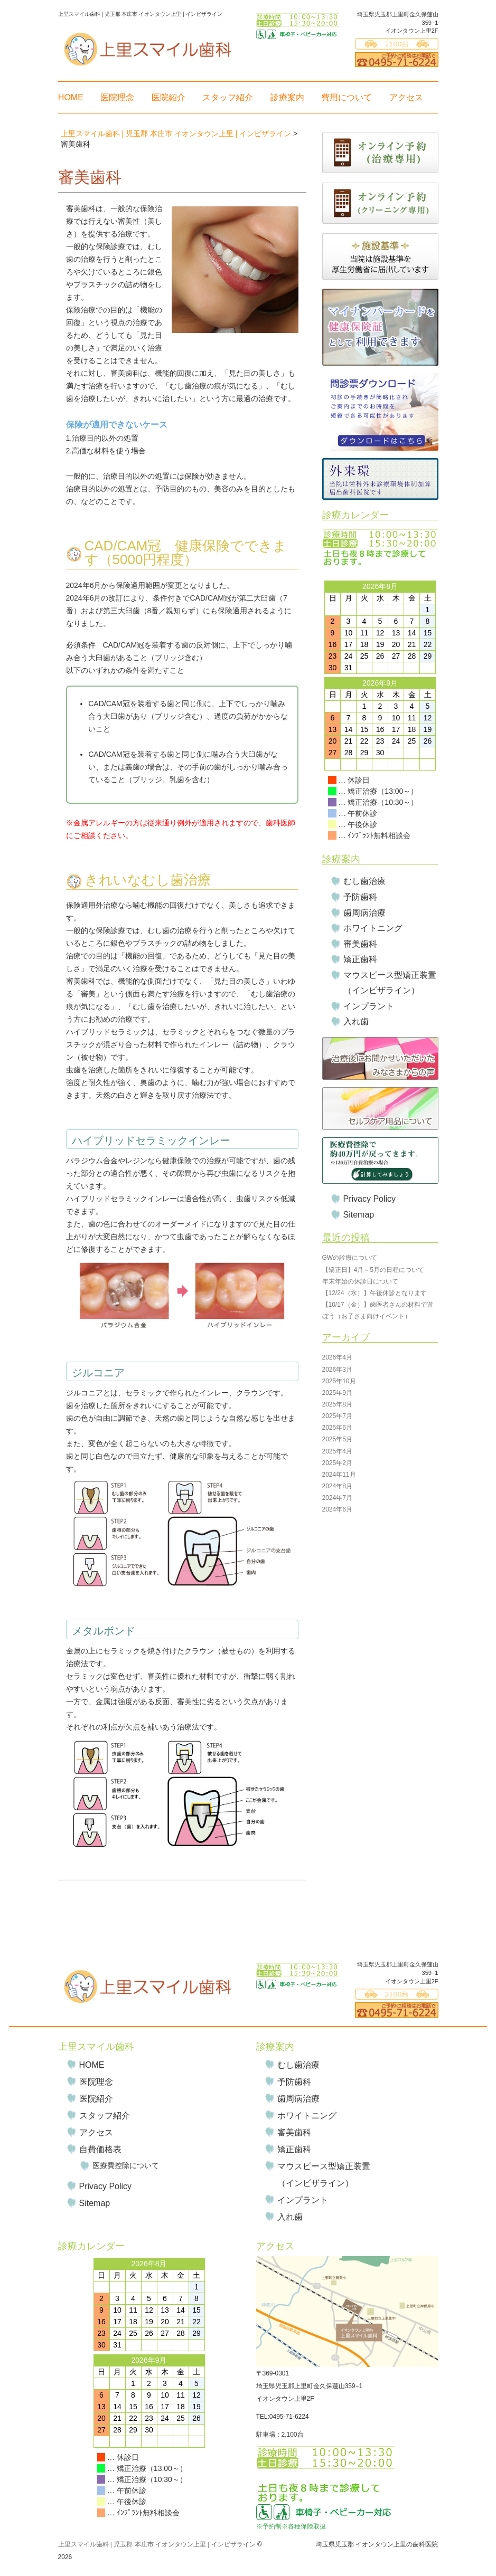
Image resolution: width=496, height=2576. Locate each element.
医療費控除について (125, 2165)
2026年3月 (337, 1369)
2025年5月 (337, 1439)
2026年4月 (337, 1357)
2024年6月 (337, 1509)
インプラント (368, 1006)
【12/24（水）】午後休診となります (374, 1293)
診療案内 (287, 97)
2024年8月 (337, 1486)
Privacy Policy (369, 1198)
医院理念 (117, 97)
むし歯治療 (364, 881)
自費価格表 (100, 2149)
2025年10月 (339, 1381)
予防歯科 (360, 896)
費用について (346, 97)
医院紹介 (168, 97)
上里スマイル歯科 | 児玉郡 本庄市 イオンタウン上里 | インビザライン (157, 2544)
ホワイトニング (373, 928)
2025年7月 (337, 1416)
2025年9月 (337, 1392)
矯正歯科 (360, 959)
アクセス (406, 97)
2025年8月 (337, 1404)
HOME (70, 97)
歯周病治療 (364, 912)
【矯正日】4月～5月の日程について (373, 1269)
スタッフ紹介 (227, 97)
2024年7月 (337, 1497)
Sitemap (359, 1214)
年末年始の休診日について (360, 1281)
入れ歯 (356, 1021)
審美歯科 (360, 943)
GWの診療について (350, 1257)
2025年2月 (337, 1463)
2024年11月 (339, 1474)
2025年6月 (337, 1427)
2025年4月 (337, 1451)
